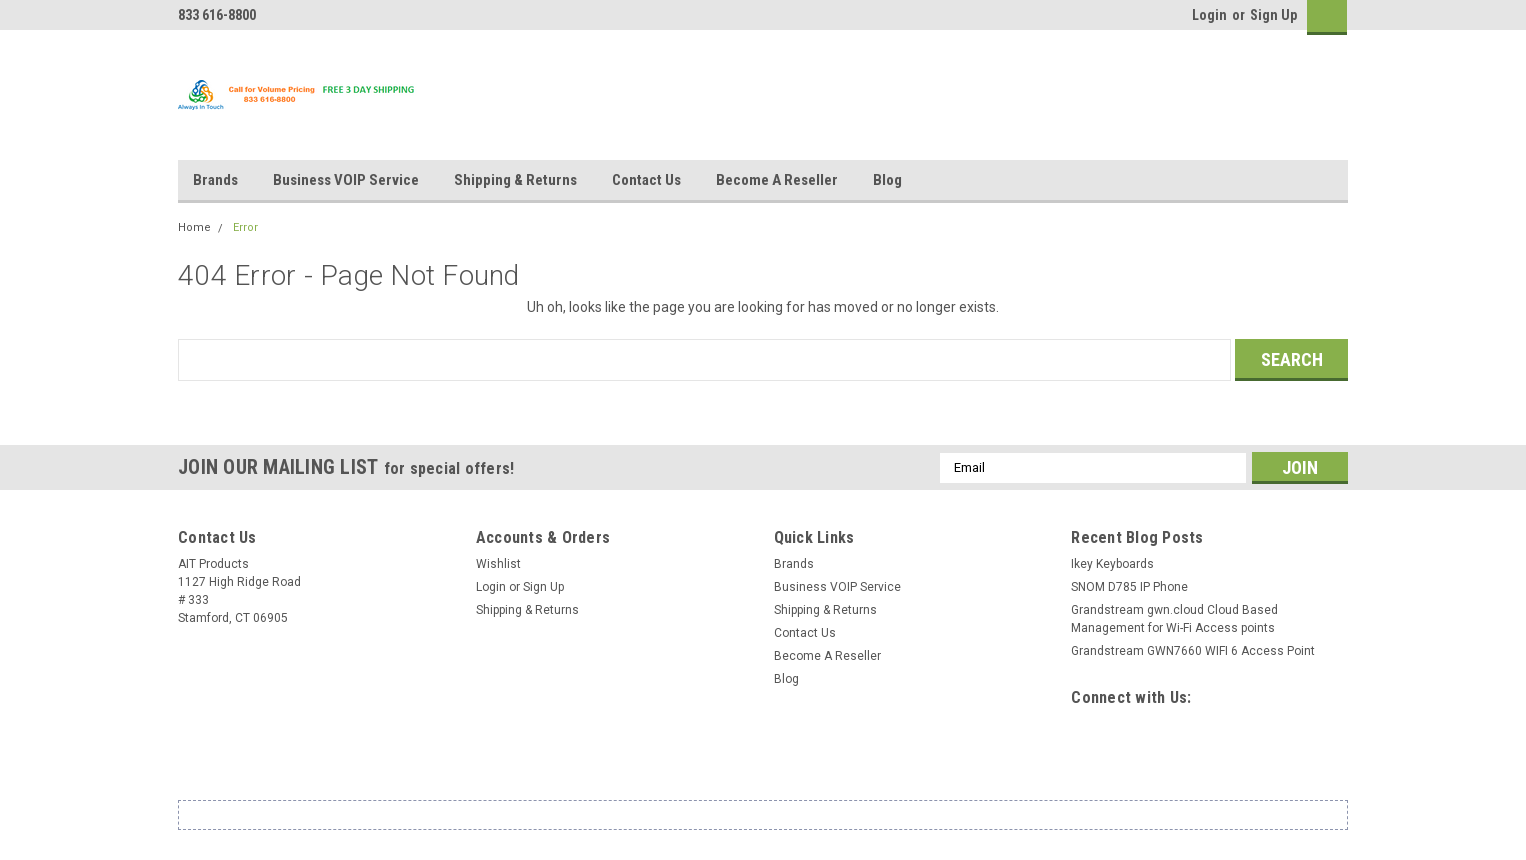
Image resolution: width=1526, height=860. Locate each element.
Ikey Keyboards (1112, 564)
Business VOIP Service (346, 180)
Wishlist (498, 564)
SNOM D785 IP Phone (1129, 587)
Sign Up (1273, 15)
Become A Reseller (777, 180)
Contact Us (646, 180)
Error (245, 227)
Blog (887, 180)
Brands (215, 180)
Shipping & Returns (515, 180)
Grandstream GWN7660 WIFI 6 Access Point (1193, 651)
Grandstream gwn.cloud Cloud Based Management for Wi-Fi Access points (1174, 619)
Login (1209, 15)
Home (194, 227)
